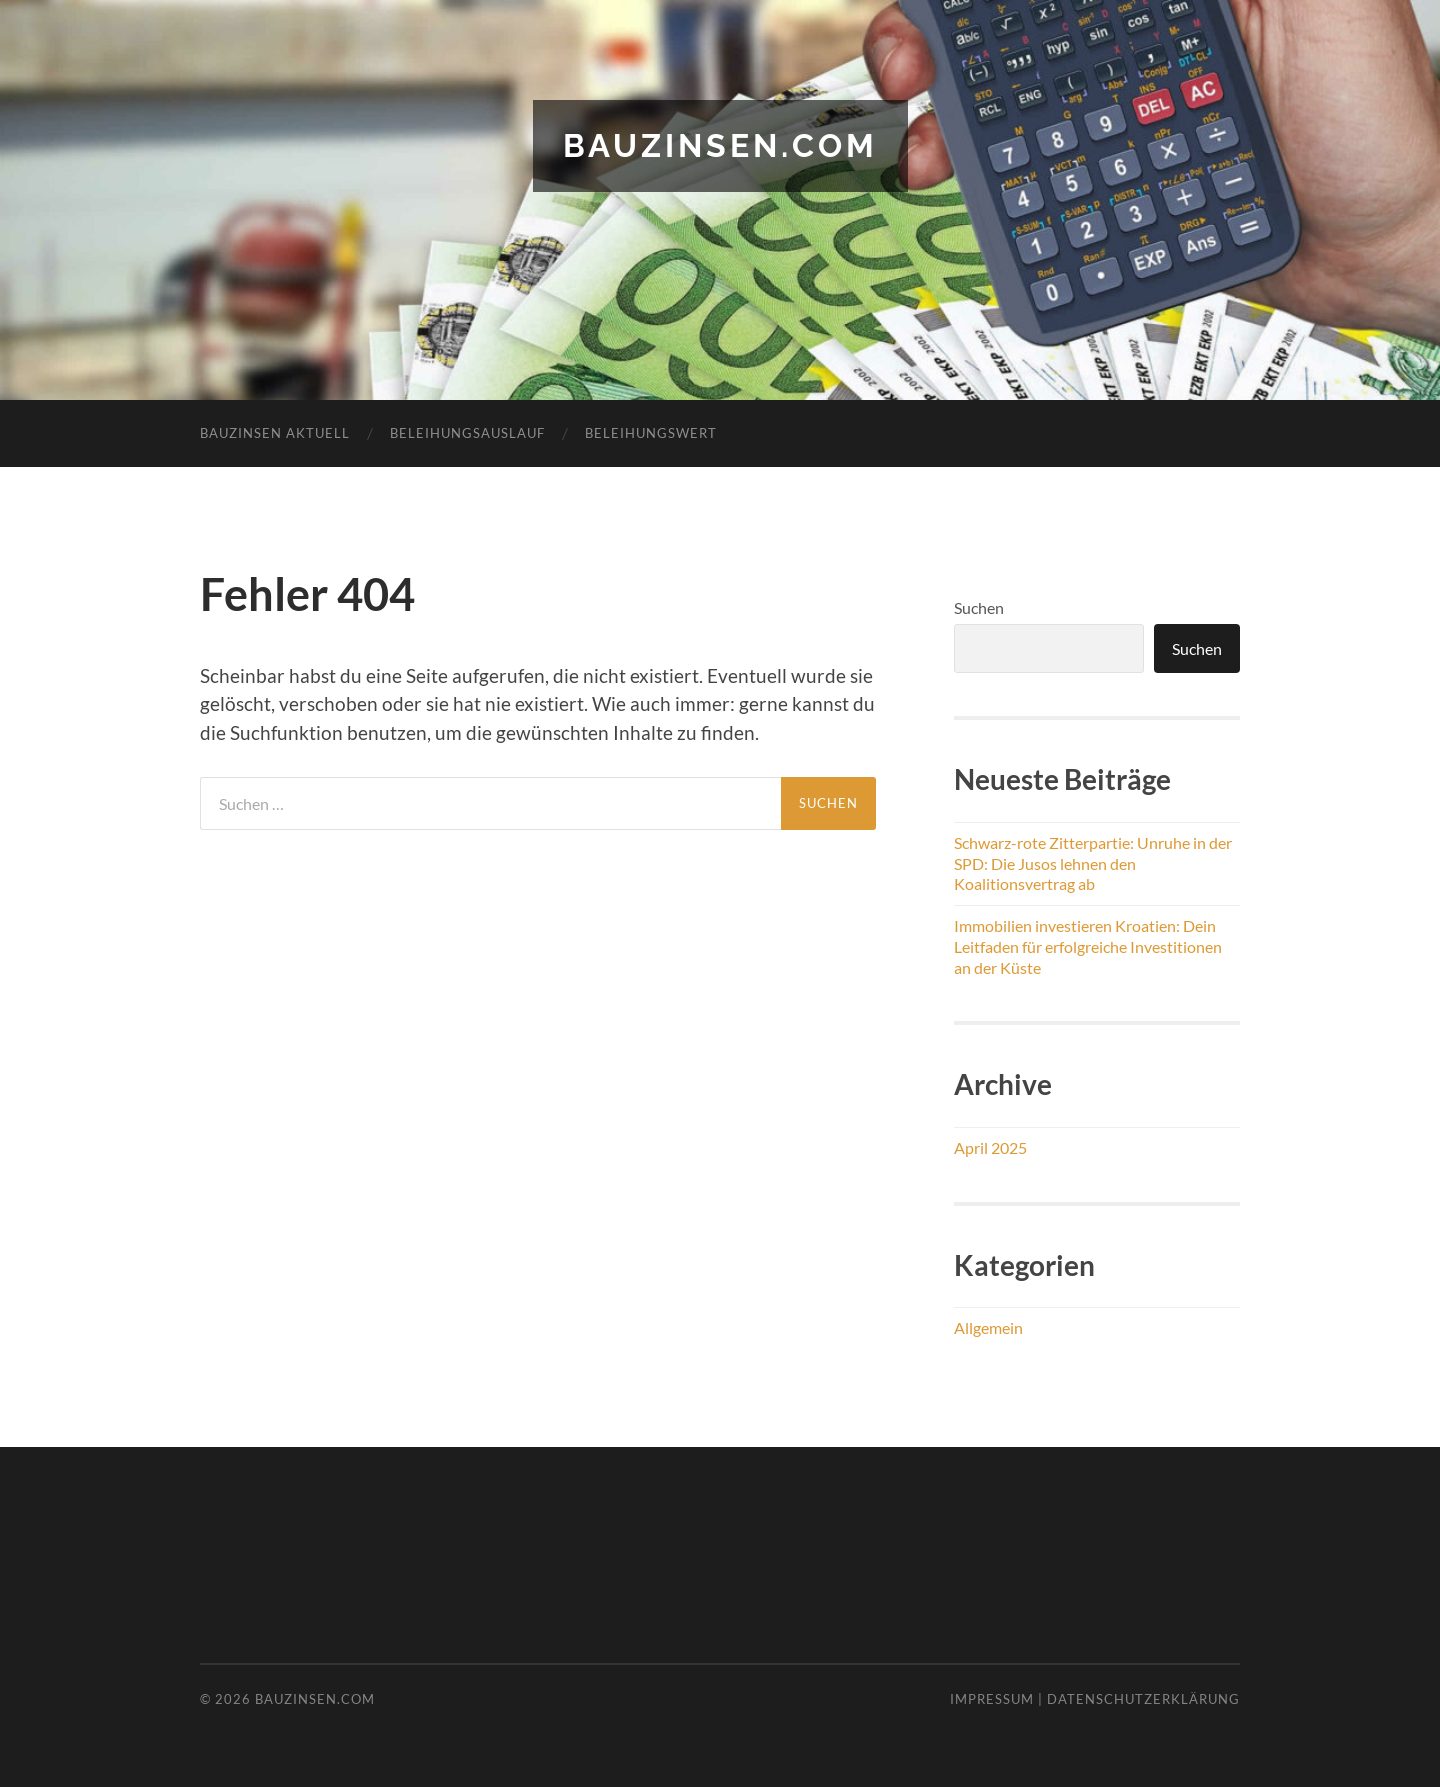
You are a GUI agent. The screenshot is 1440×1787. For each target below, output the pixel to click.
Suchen (979, 607)
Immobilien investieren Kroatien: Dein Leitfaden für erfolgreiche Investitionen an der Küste (1088, 946)
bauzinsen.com (720, 145)
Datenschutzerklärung (1143, 1699)
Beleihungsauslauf (467, 433)
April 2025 (990, 1147)
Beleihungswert (651, 433)
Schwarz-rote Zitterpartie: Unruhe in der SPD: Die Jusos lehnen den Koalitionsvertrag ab (1093, 863)
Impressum (992, 1699)
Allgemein (988, 1327)
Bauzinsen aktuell (275, 433)
